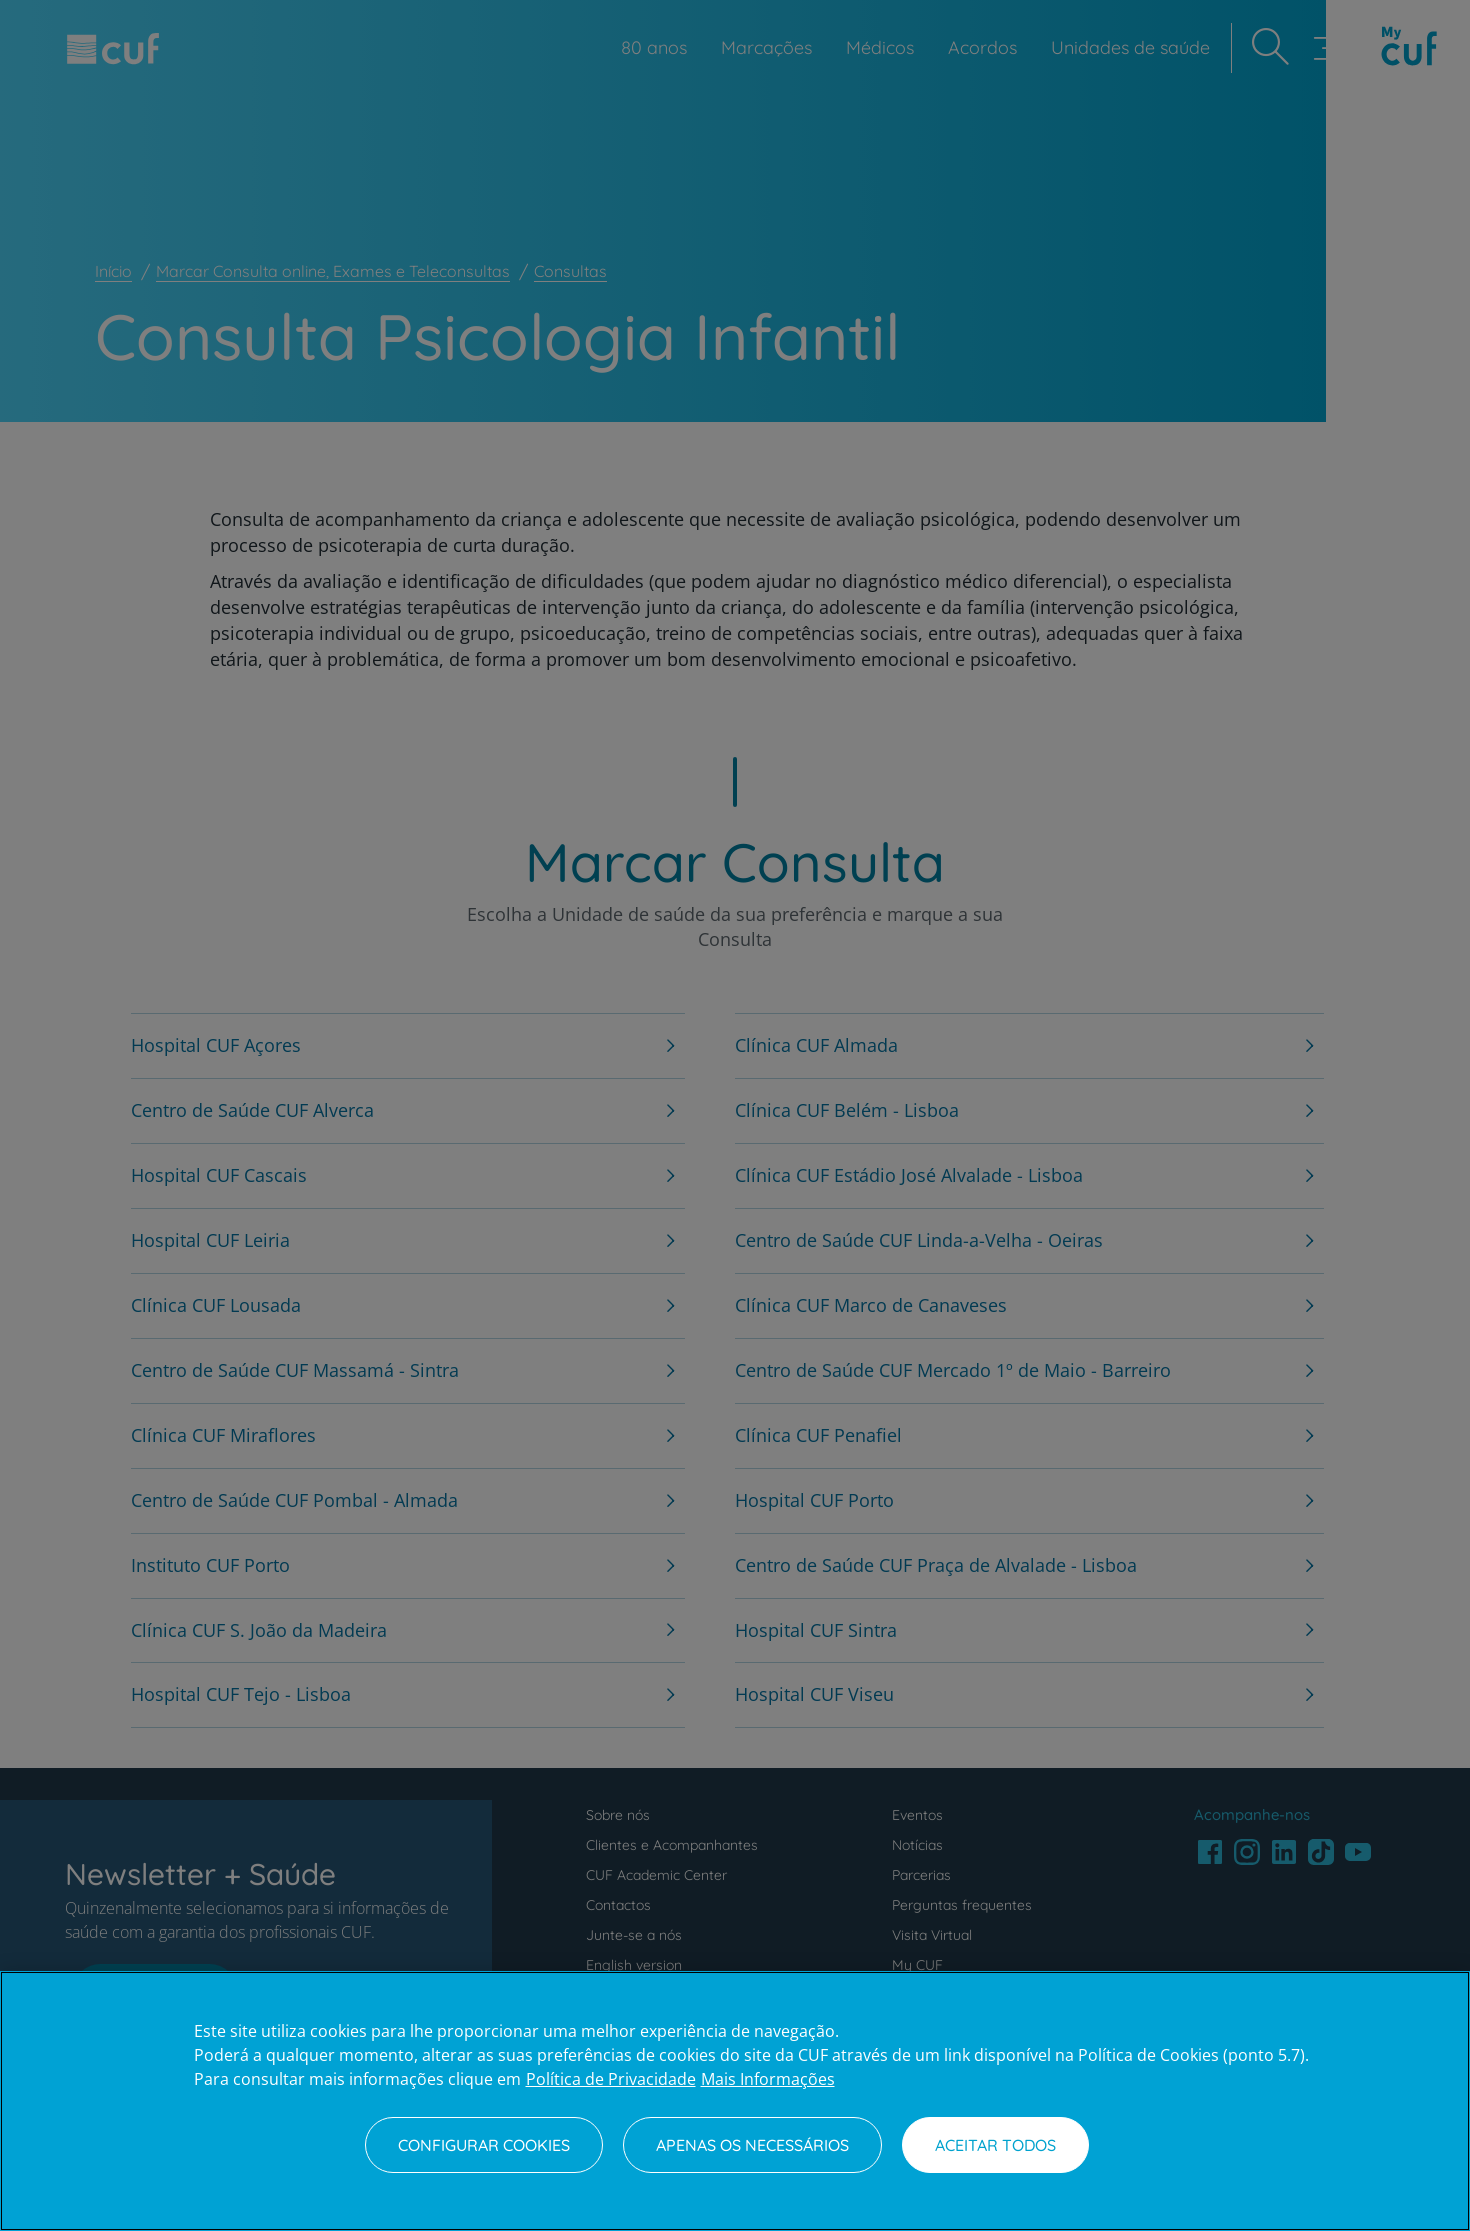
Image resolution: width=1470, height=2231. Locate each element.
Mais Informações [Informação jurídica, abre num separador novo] (768, 2079)
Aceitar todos (995, 2145)
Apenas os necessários (752, 2145)
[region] (735, 2101)
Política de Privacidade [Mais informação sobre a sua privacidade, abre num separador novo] (611, 2079)
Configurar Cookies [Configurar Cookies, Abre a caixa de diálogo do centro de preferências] (484, 2145)
